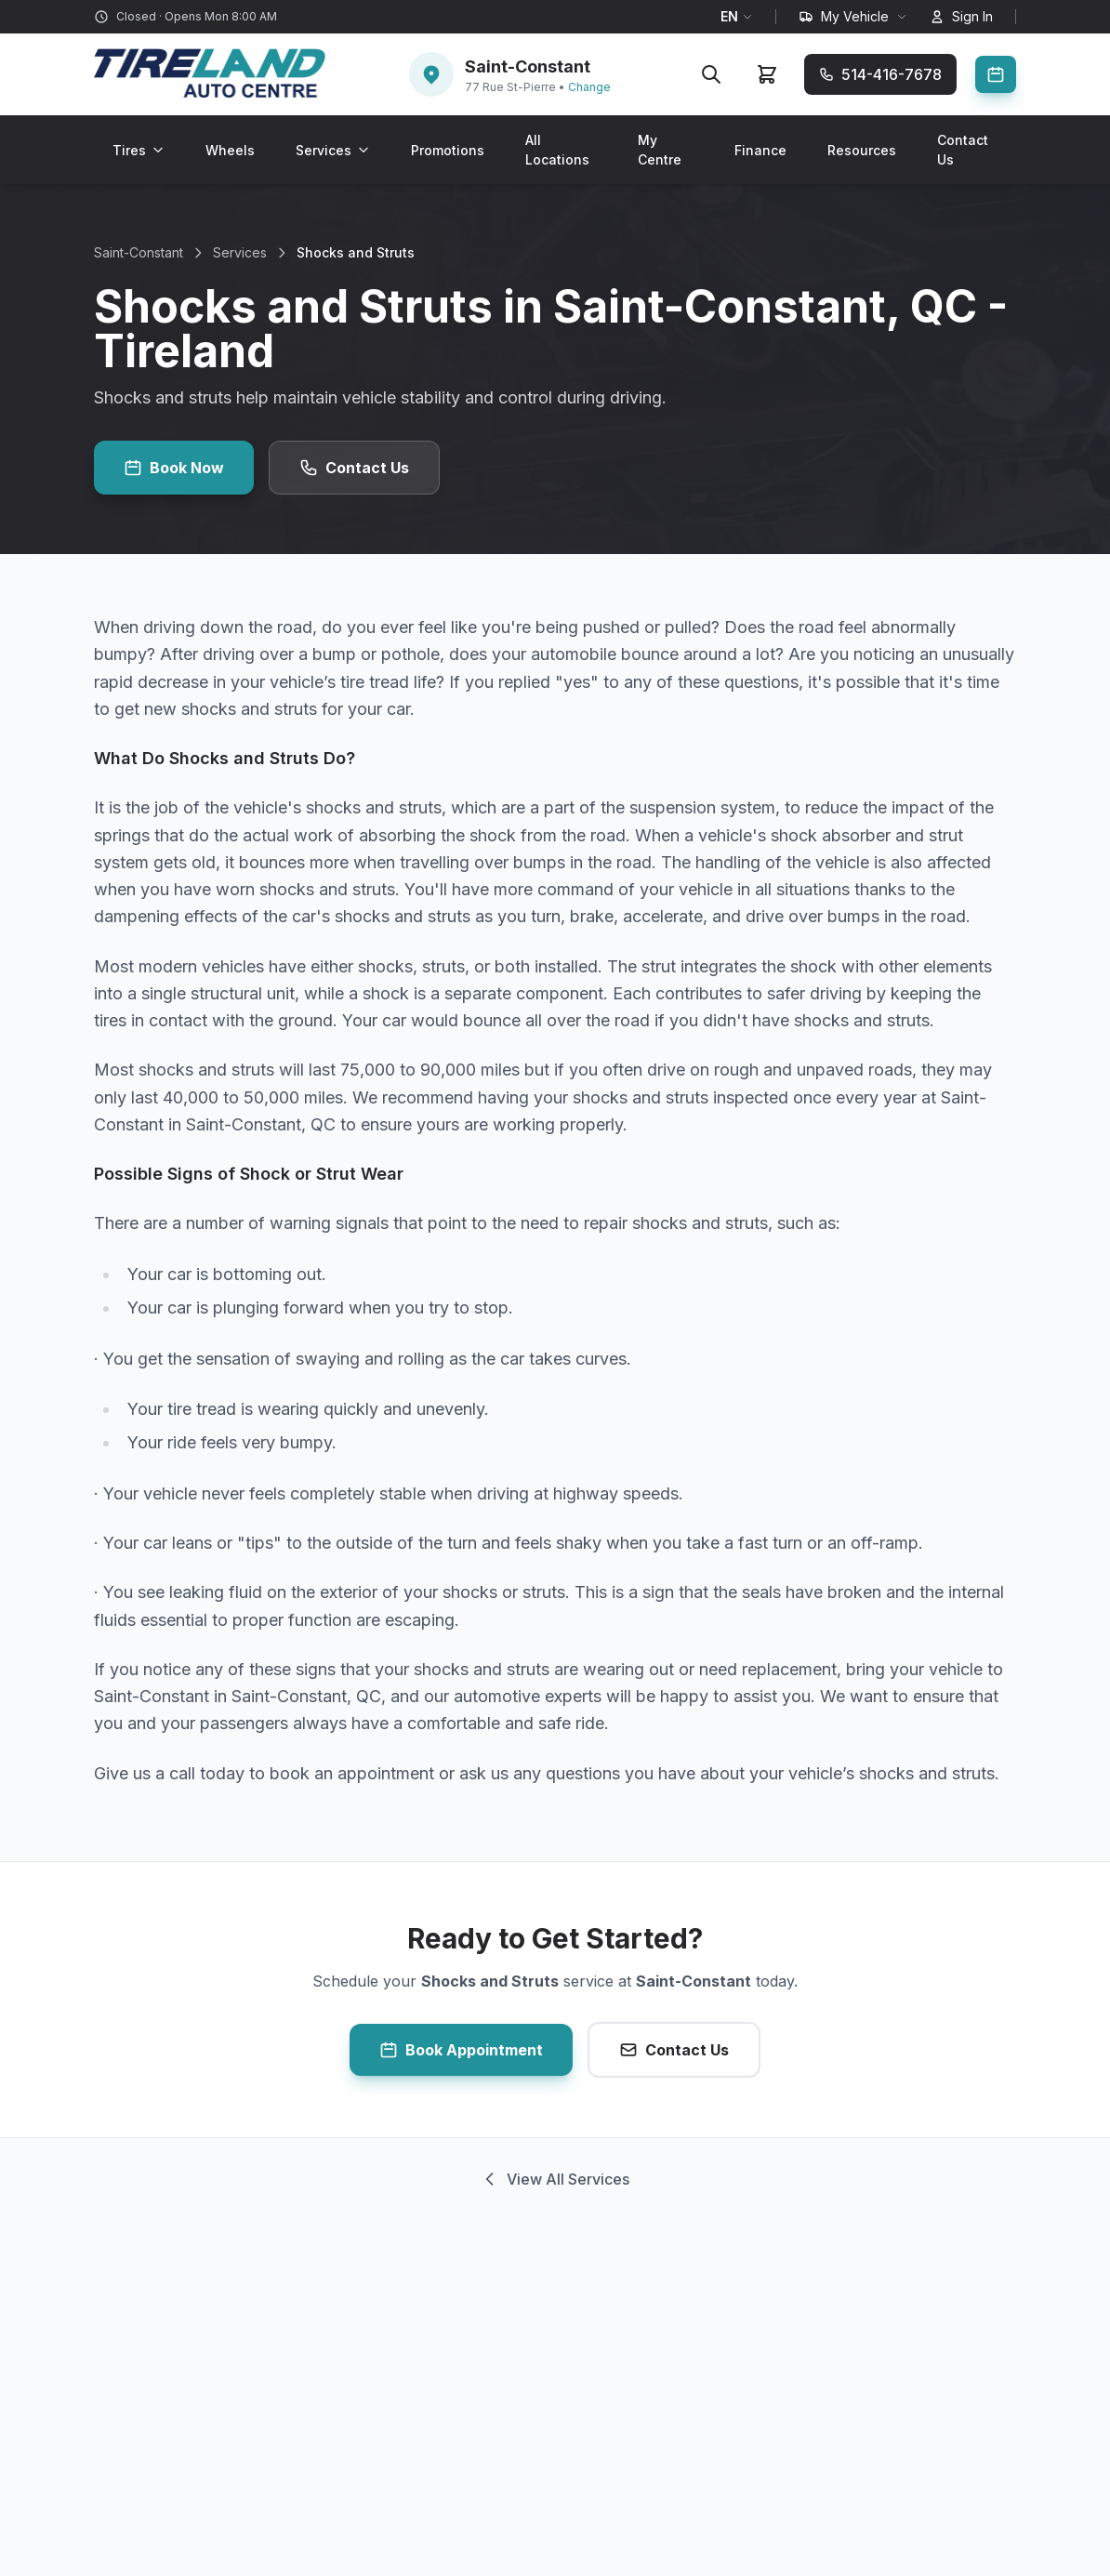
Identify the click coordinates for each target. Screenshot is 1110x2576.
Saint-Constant (138, 252)
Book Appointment (461, 2050)
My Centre (659, 149)
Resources (861, 150)
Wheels (230, 150)
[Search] (711, 74)
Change (589, 87)
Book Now (174, 467)
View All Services (555, 2179)
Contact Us (962, 149)
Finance (760, 150)
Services (333, 150)
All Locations (557, 149)
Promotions (447, 150)
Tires (138, 150)
